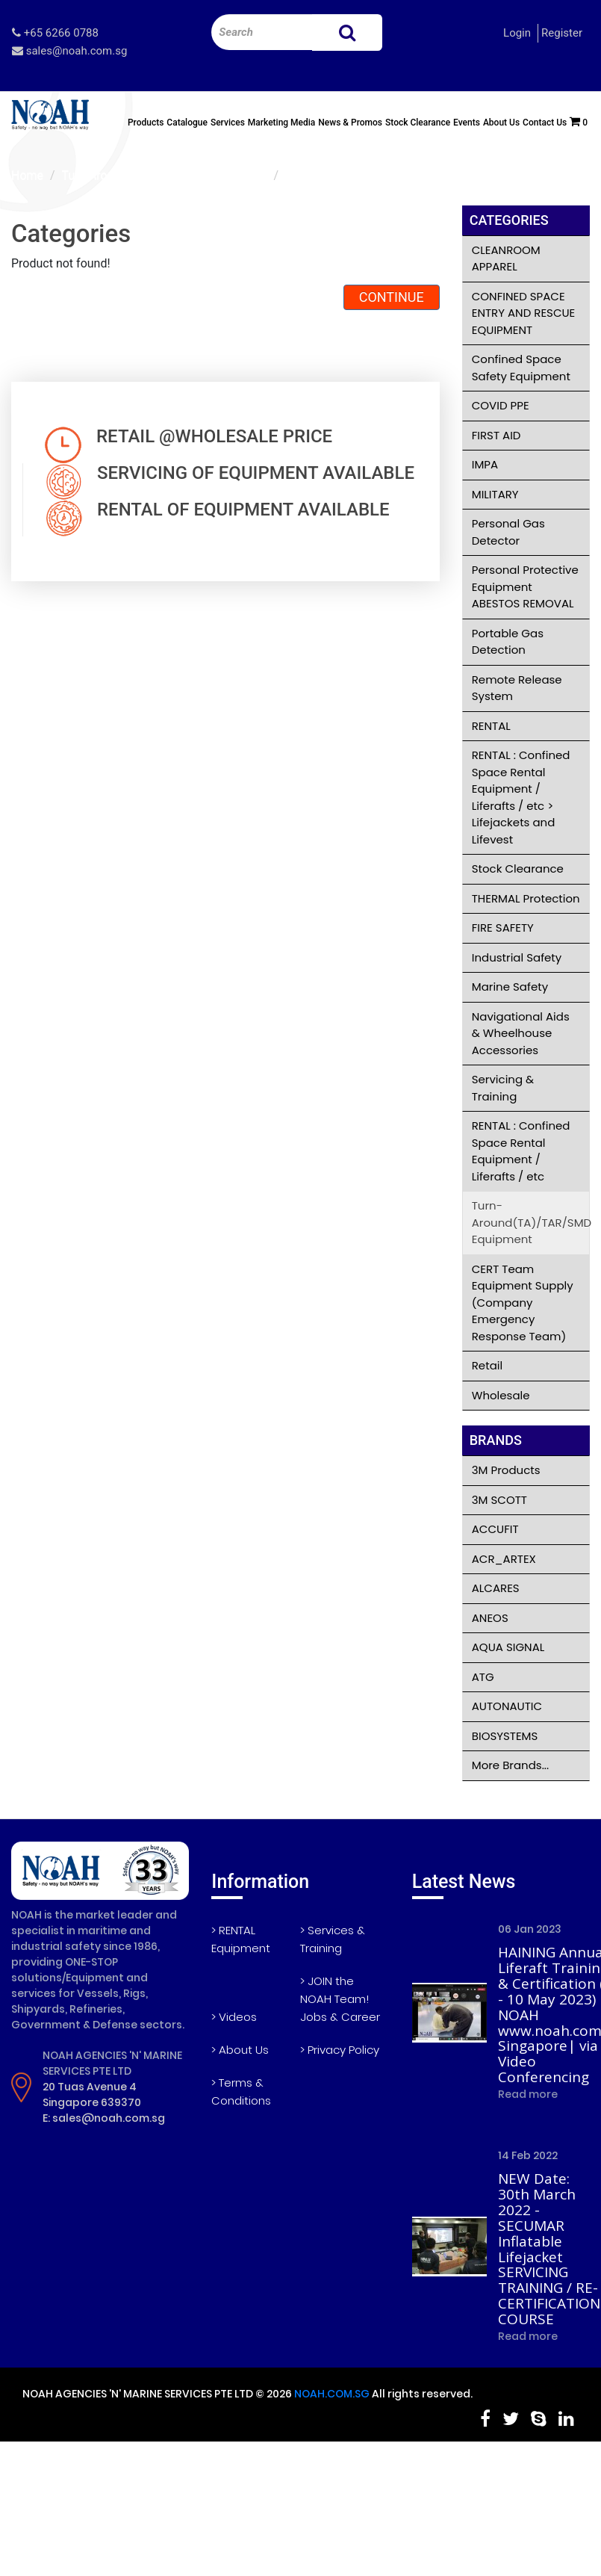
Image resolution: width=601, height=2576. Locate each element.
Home (27, 175)
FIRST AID (496, 435)
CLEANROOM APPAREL (506, 258)
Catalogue (187, 122)
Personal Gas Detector (508, 531)
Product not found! (334, 175)
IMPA (485, 464)
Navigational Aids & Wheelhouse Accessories (521, 1033)
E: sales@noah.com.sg (104, 2118)
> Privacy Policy (339, 2050)
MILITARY (495, 494)
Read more (528, 2094)
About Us (501, 122)
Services (228, 122)
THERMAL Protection (526, 898)
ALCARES (496, 1588)
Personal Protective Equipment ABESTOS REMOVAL (525, 586)
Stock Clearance (417, 122)
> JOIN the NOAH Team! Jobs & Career (340, 1999)
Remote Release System (517, 688)
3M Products (506, 1470)
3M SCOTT (499, 1500)
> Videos (234, 2017)
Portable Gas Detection (508, 641)
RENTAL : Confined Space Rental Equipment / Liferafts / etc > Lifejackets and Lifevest (521, 797)
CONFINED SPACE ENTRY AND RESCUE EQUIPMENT (524, 313)
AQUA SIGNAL (508, 1647)
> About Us (240, 2050)
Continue (391, 297)
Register (561, 33)
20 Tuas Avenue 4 (90, 2086)
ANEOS (490, 1618)
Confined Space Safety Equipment (521, 367)
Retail (487, 1365)
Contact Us (545, 122)
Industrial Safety (517, 957)
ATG (483, 1677)
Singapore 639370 (92, 2102)
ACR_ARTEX (504, 1559)
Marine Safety (510, 986)
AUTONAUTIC (507, 1706)
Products (146, 122)
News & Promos (350, 122)
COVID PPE (500, 405)
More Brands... (510, 1765)
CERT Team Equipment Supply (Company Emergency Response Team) (522, 1302)
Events (466, 122)
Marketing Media (282, 122)
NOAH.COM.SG (332, 2393)
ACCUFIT (495, 1529)
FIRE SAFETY (503, 927)
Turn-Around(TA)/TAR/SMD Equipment (164, 175)
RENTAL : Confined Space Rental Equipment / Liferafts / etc (521, 1151)
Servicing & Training (503, 1087)
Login (517, 33)
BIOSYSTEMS (505, 1736)
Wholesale (501, 1395)
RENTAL (491, 726)
